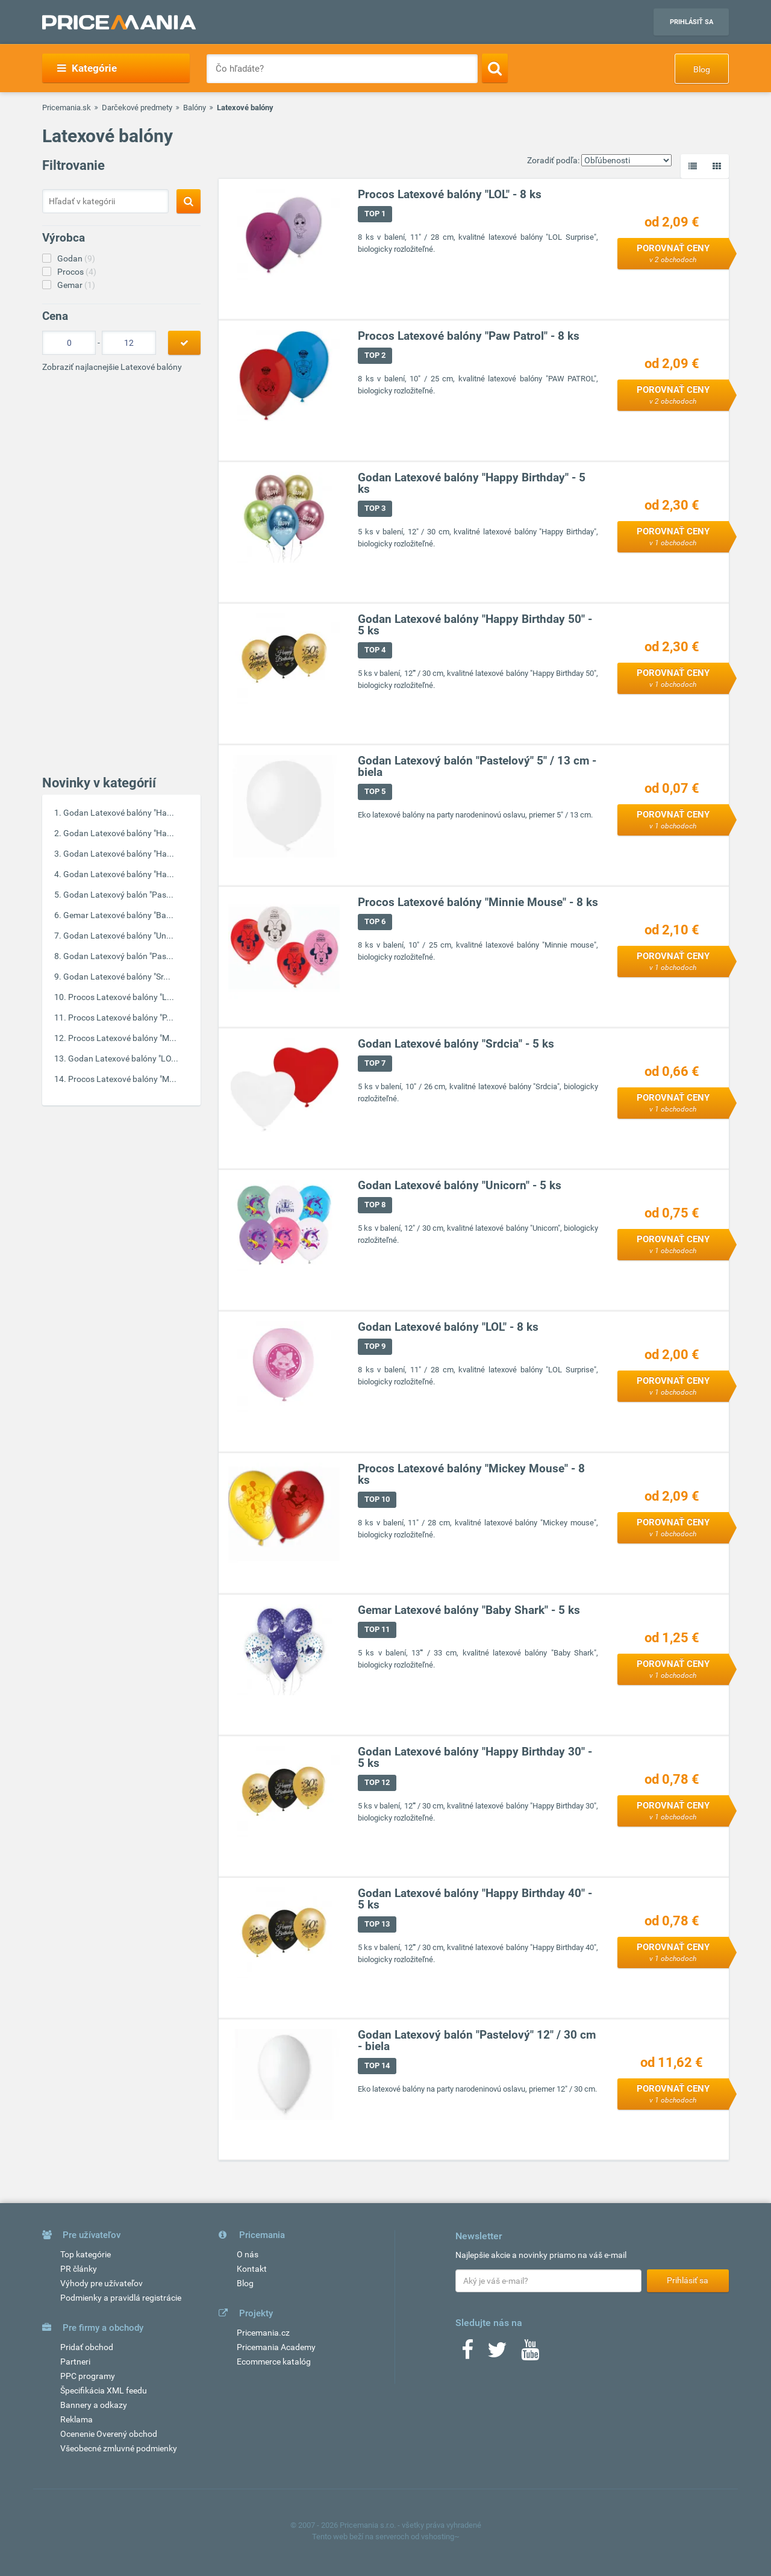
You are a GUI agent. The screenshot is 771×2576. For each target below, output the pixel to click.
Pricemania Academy (276, 2347)
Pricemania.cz (263, 2332)
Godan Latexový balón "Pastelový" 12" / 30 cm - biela (477, 2041)
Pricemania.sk (66, 107)
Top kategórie (85, 2254)
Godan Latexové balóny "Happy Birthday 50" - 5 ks (475, 625)
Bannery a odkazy (93, 2405)
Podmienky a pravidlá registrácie (120, 2297)
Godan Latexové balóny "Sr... (116, 976)
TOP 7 (375, 1063)
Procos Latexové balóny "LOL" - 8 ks (450, 195)
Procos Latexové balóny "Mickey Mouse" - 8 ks (471, 1474)
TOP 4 (375, 650)
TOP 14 (377, 2066)
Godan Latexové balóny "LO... (123, 1058)
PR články (78, 2269)
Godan (76, 258)
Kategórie (87, 68)
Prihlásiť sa (691, 22)
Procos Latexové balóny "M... (122, 1038)
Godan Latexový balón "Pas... (118, 894)
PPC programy (87, 2376)
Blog (701, 69)
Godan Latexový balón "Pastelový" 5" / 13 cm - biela (477, 767)
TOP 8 (375, 1205)
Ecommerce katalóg (274, 2361)
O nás (247, 2254)
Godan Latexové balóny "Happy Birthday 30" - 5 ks (475, 1758)
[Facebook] (467, 2354)
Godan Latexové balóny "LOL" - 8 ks (448, 1327)
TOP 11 (377, 1629)
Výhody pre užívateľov (101, 2283)
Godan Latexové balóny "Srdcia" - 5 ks (456, 1044)
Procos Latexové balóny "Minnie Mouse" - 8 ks (478, 903)
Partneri (75, 2361)
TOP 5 (375, 791)
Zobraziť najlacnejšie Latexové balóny (112, 367)
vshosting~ (440, 2536)
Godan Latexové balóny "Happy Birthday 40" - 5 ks (475, 1899)
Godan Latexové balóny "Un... (118, 935)
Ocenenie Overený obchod (108, 2434)
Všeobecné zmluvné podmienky (118, 2448)
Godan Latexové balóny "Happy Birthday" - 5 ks (471, 483)
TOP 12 (377, 1782)
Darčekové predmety (137, 107)
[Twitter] (497, 2354)
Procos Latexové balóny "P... (120, 1017)
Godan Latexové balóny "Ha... (118, 813)
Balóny (194, 107)
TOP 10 (377, 1499)
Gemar (76, 285)
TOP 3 (375, 508)
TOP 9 (375, 1346)
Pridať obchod (86, 2347)
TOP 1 (375, 214)
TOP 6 (375, 922)
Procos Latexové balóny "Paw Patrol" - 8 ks (468, 336)
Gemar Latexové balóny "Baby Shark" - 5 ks (469, 1611)
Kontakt (252, 2269)
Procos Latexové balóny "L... (121, 997)
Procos (76, 272)
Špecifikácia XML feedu (103, 2390)
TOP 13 (377, 1924)
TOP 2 (375, 355)
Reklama (76, 2419)
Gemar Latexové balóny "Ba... (118, 915)
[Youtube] (530, 2354)
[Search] (495, 68)
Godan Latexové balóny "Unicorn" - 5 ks (459, 1186)
